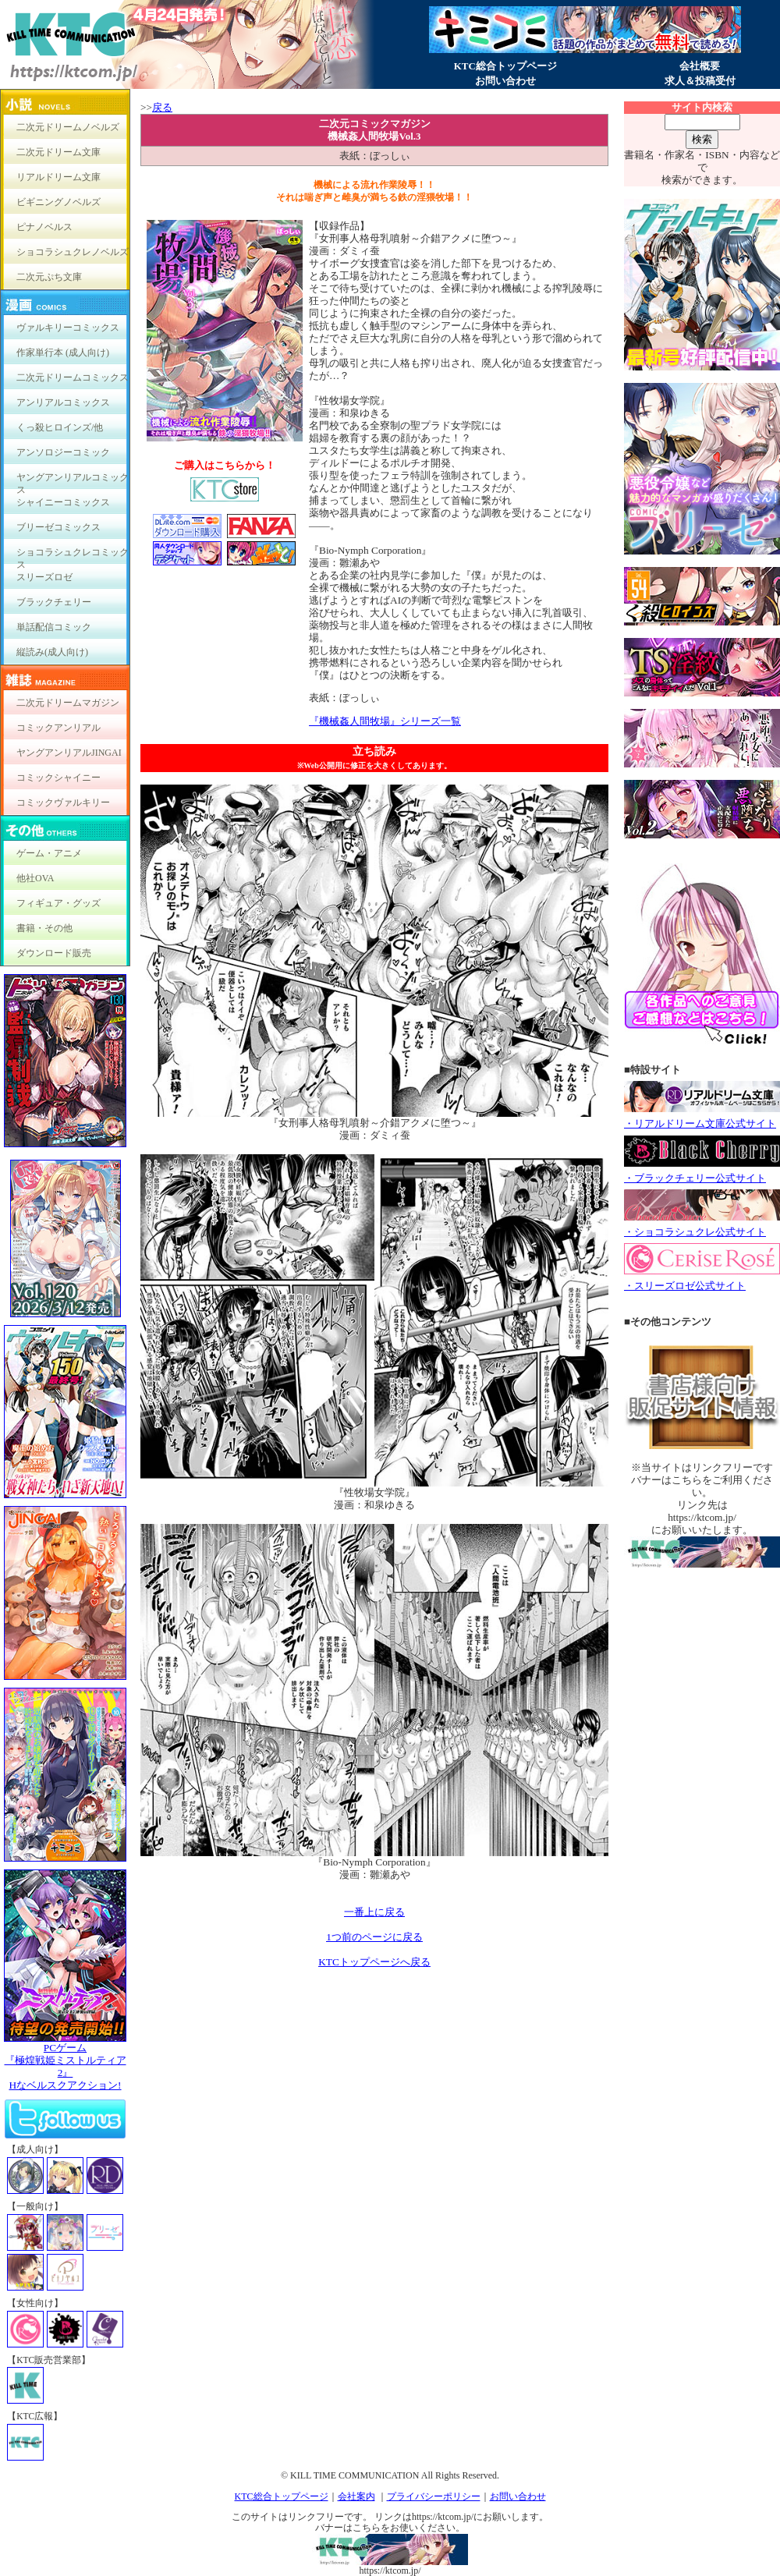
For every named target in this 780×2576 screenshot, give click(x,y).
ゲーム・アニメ (49, 853)
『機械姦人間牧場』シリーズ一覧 (385, 721)
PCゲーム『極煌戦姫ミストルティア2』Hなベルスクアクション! (65, 2061)
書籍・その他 (44, 928)
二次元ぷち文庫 (49, 276)
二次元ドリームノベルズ (67, 127)
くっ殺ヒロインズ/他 (59, 427)
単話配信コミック (53, 627)
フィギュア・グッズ (58, 903)
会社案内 (356, 2496)
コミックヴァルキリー (63, 802)
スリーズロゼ (44, 577)
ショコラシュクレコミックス (72, 556)
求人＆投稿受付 (700, 81)
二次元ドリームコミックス (72, 377)
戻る (162, 107)
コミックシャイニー (58, 777)
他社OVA (35, 878)
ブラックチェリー (53, 602)
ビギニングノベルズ (58, 202)
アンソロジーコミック (63, 452)
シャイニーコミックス (63, 502)
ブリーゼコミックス (58, 527)
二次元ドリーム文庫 (58, 152)
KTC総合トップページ (505, 66)
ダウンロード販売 (53, 953)
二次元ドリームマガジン (67, 702)
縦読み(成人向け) (52, 652)
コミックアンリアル (58, 727)
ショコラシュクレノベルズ (72, 251)
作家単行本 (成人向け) (62, 352)
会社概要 (699, 66)
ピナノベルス (44, 226)
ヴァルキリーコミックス (67, 327)
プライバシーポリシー (433, 2496)
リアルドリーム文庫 (58, 177)
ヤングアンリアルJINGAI (69, 752)
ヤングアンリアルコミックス (72, 481)
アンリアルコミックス (63, 402)
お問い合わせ (505, 81)
